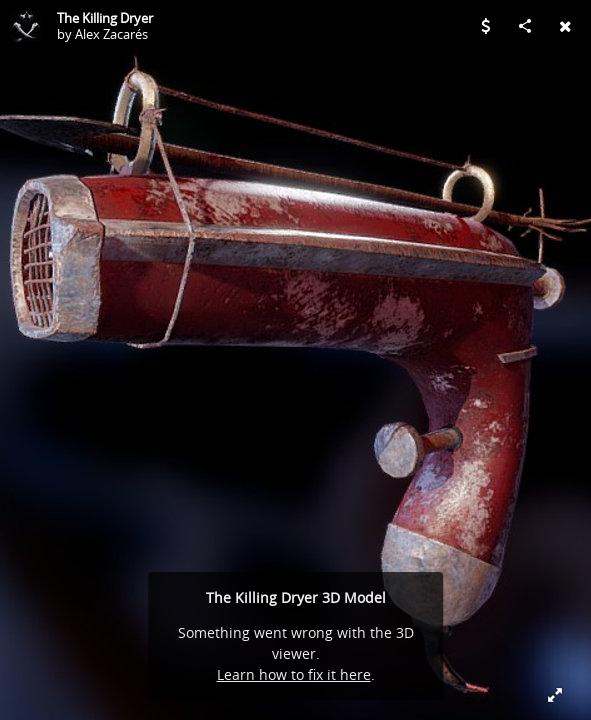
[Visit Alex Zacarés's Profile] (26, 26)
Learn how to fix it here (294, 674)
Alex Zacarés (111, 34)
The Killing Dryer (105, 18)
